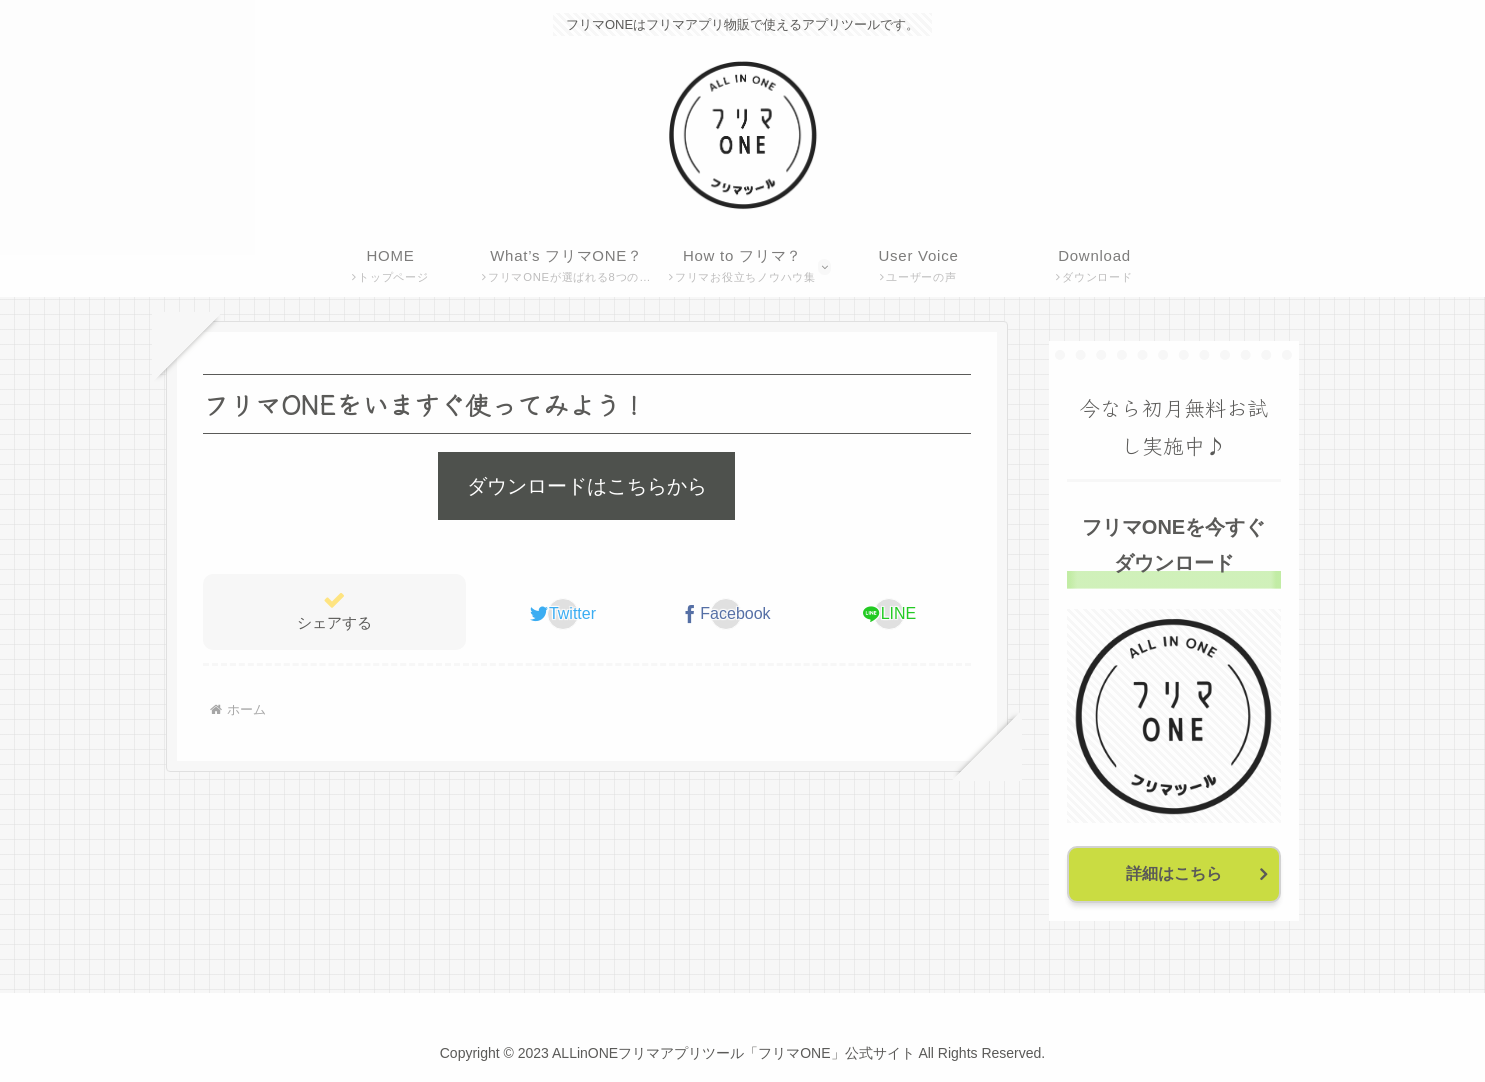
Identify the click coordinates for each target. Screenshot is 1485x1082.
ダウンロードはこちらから (587, 486)
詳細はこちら (1174, 873)
